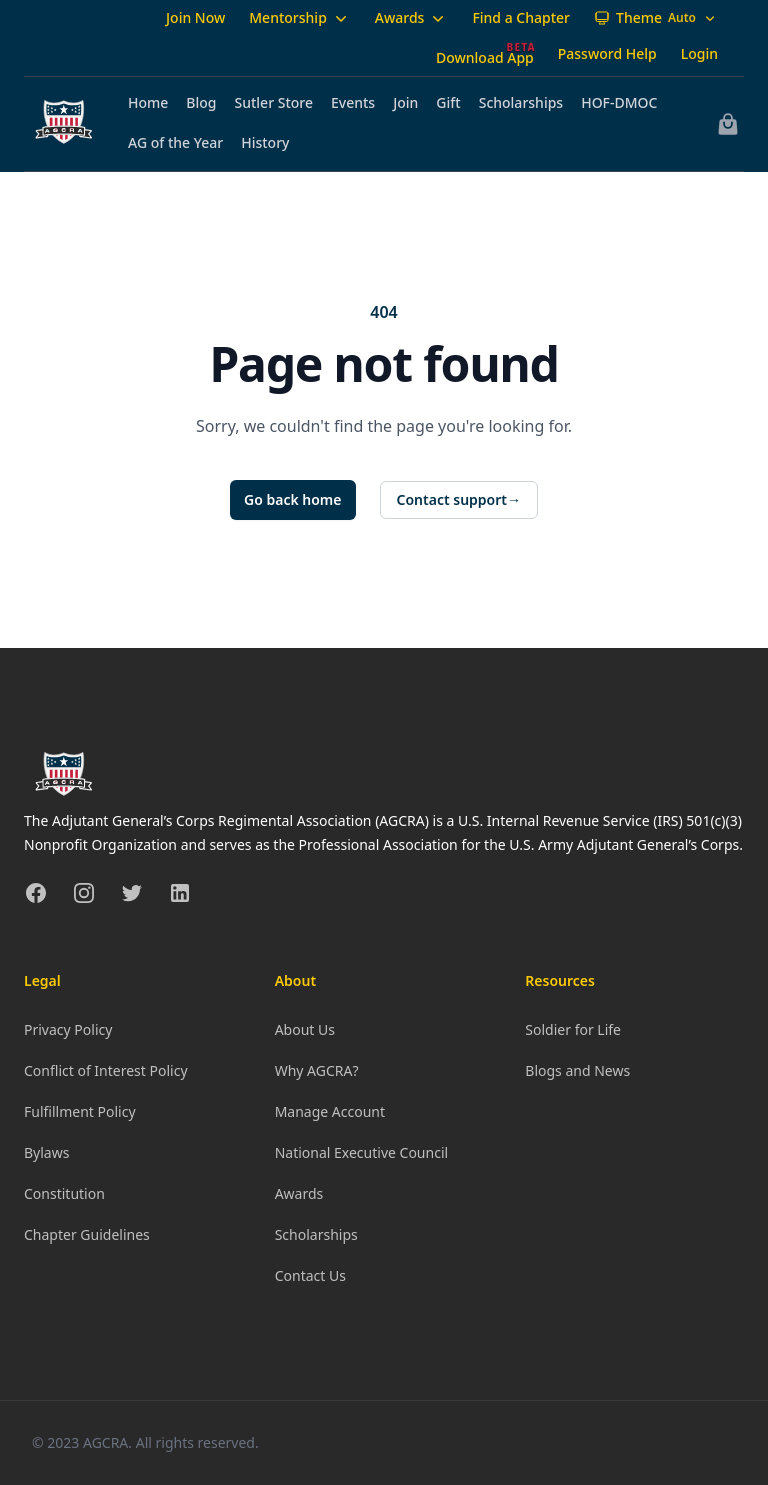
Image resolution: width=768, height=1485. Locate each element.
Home (148, 102)
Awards (412, 18)
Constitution (64, 1193)
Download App (485, 57)
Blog (201, 102)
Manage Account (330, 1111)
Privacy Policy (68, 1029)
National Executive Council (361, 1152)
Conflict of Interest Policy (106, 1070)
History (265, 142)
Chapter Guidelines (87, 1234)
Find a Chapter (521, 17)
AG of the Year (175, 142)
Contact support (459, 500)
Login (699, 53)
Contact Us (310, 1275)
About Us (305, 1029)
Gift (448, 102)
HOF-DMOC (619, 102)
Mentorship (300, 18)
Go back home (293, 499)
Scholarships (521, 102)
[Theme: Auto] (656, 18)
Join (405, 102)
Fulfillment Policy (80, 1111)
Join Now (195, 17)
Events (353, 102)
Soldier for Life (573, 1029)
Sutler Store (274, 102)
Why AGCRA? (317, 1070)
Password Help (607, 53)
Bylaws (46, 1152)
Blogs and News (577, 1070)
